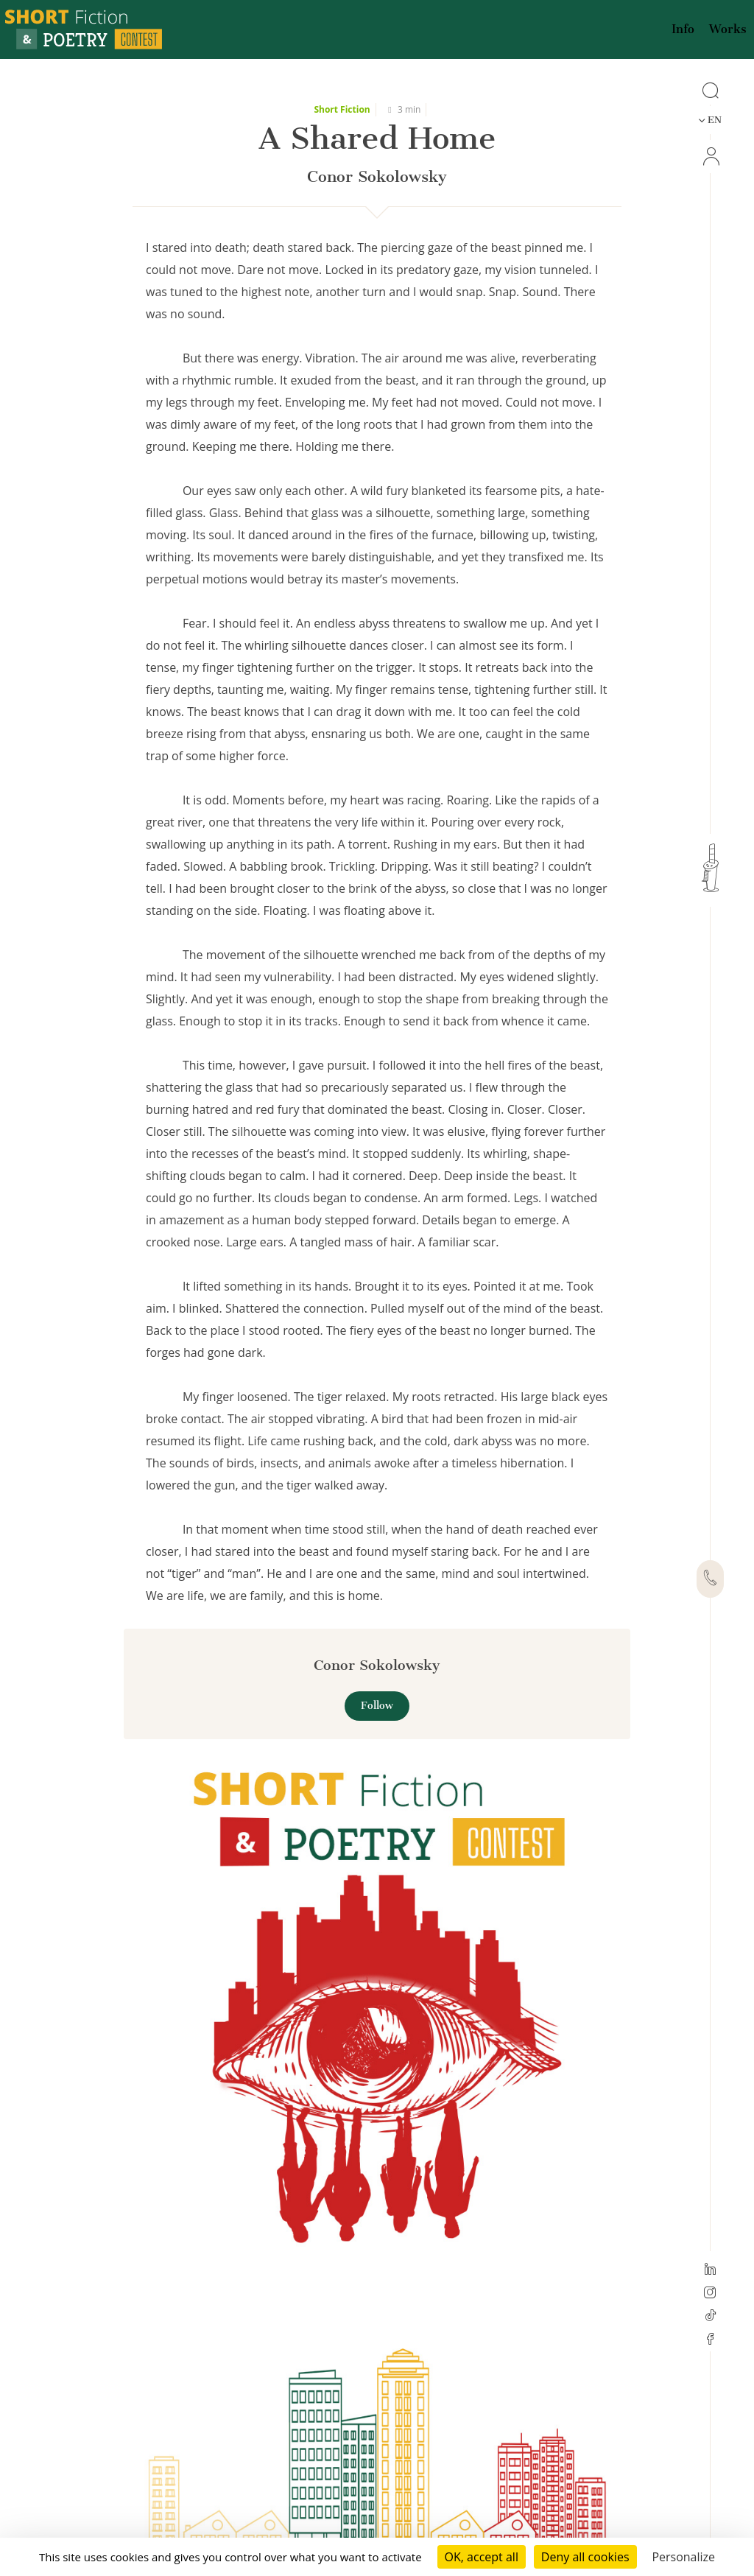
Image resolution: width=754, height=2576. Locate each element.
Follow (377, 1705)
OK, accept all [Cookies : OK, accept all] (481, 2557)
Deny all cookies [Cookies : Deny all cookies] (585, 2557)
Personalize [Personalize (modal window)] (683, 2557)
